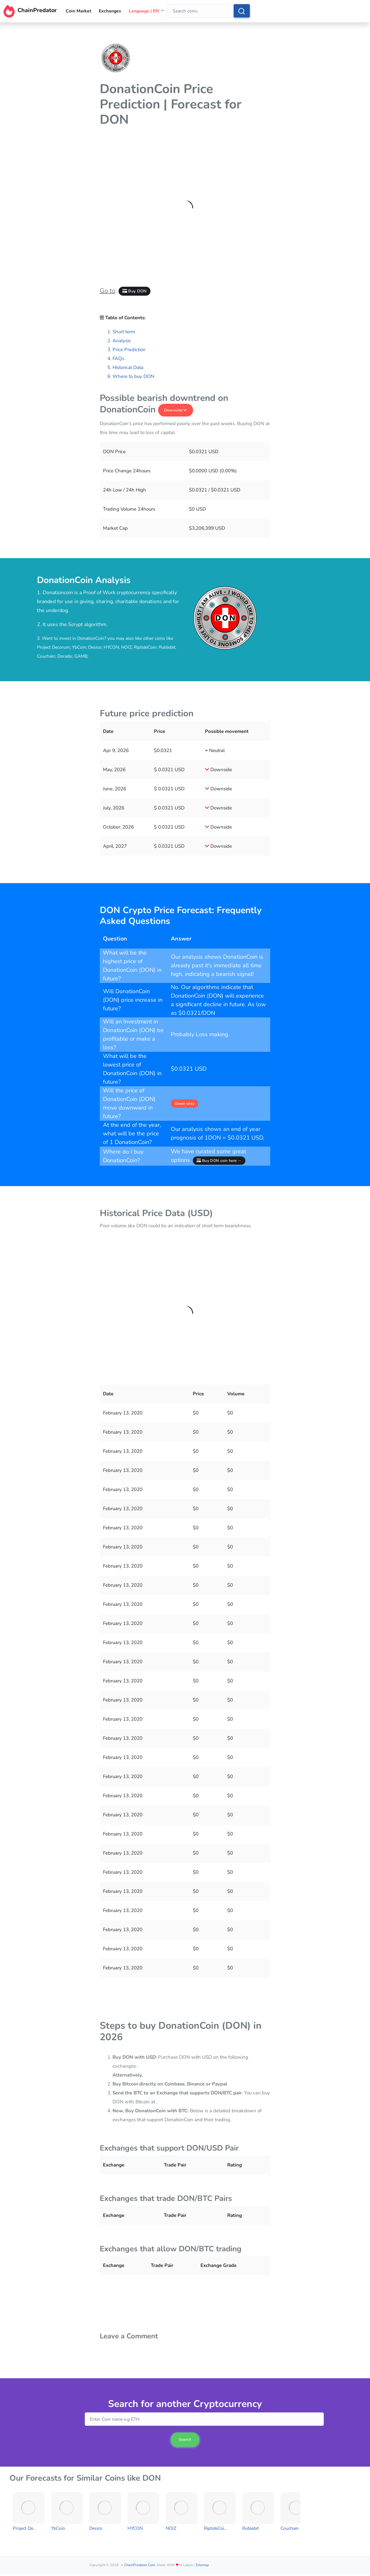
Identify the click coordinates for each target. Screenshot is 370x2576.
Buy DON (134, 291)
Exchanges (110, 11)
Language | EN (144, 11)
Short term (123, 331)
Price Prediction (129, 349)
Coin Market (78, 11)
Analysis (121, 340)
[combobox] (201, 11)
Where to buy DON (133, 376)
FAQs (118, 358)
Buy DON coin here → (219, 1160)
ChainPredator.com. (140, 2565)
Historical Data (127, 367)
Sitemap (202, 2565)
